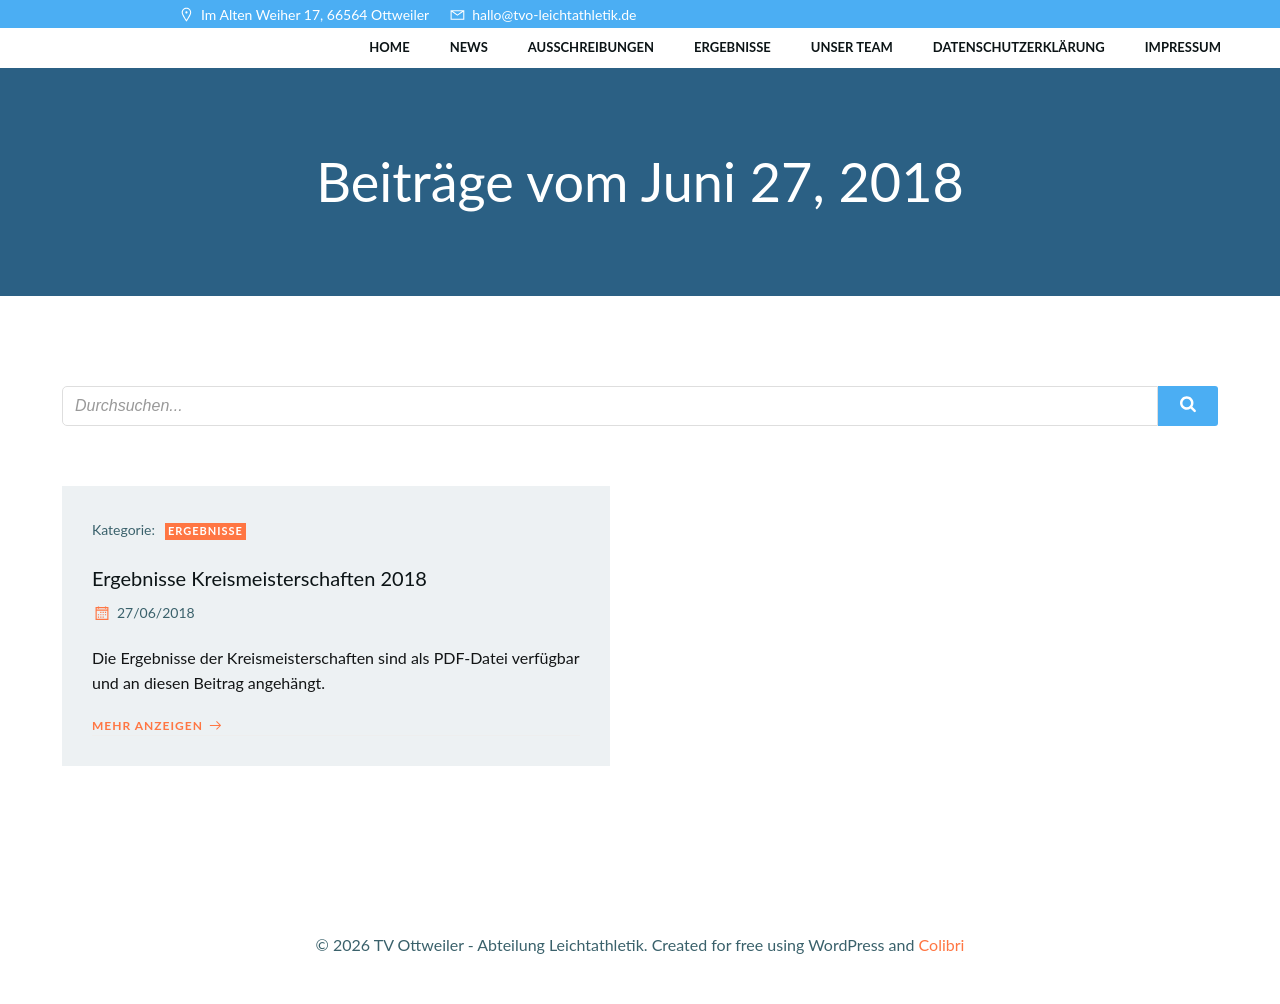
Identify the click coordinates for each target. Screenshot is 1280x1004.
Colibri (942, 944)
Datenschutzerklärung (1019, 47)
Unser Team (852, 47)
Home (389, 47)
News (469, 47)
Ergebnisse (732, 47)
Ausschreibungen (591, 47)
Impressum (1183, 47)
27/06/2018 (143, 612)
